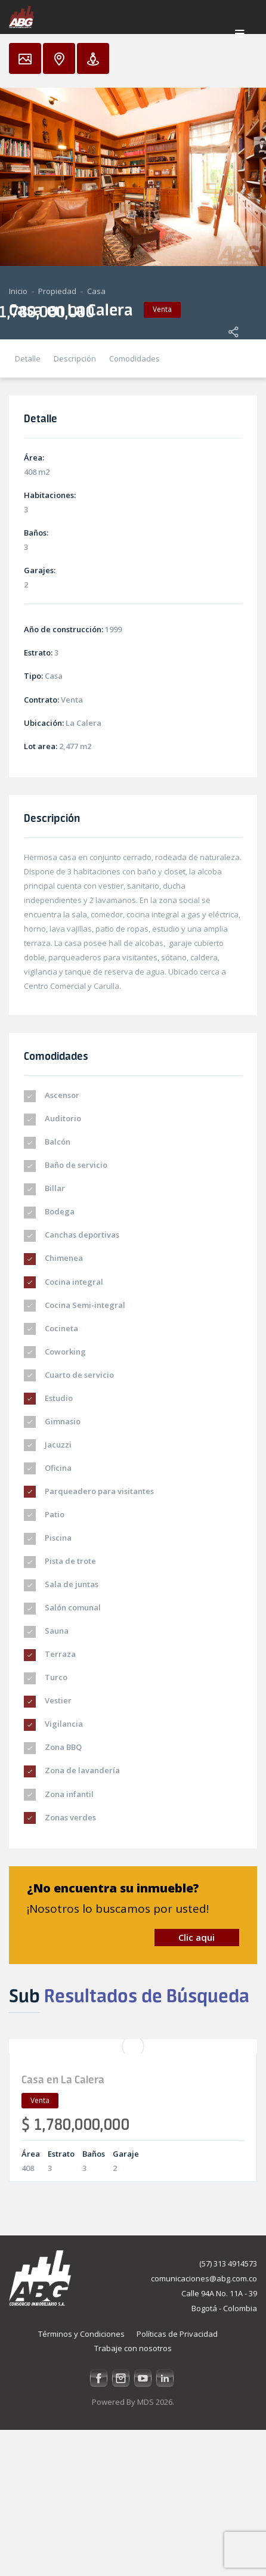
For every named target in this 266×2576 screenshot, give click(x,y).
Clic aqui (196, 1937)
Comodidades (134, 358)
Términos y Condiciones (81, 2333)
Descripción (75, 358)
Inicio (18, 291)
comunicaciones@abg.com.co (204, 2278)
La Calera (83, 723)
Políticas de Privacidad (177, 2333)
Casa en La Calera (62, 2079)
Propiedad (57, 291)
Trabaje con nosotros (133, 2348)
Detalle (28, 358)
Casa (96, 291)
